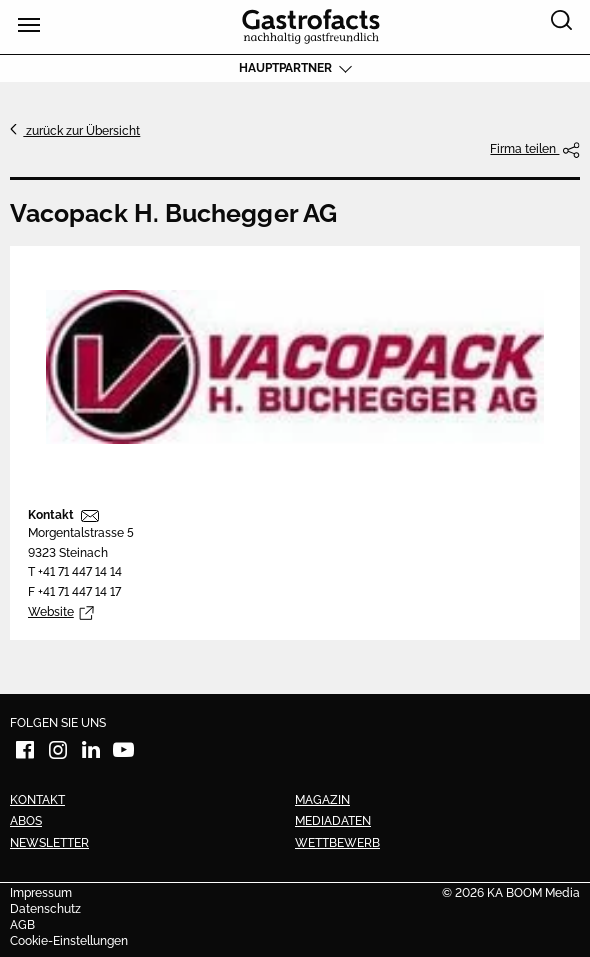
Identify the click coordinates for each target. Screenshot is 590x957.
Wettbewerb (337, 843)
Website (51, 612)
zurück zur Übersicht (81, 131)
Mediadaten (333, 821)
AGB (22, 926)
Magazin (322, 800)
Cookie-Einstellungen (69, 942)
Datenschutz (45, 910)
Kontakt (51, 515)
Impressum (41, 894)
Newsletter (49, 843)
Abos (26, 821)
